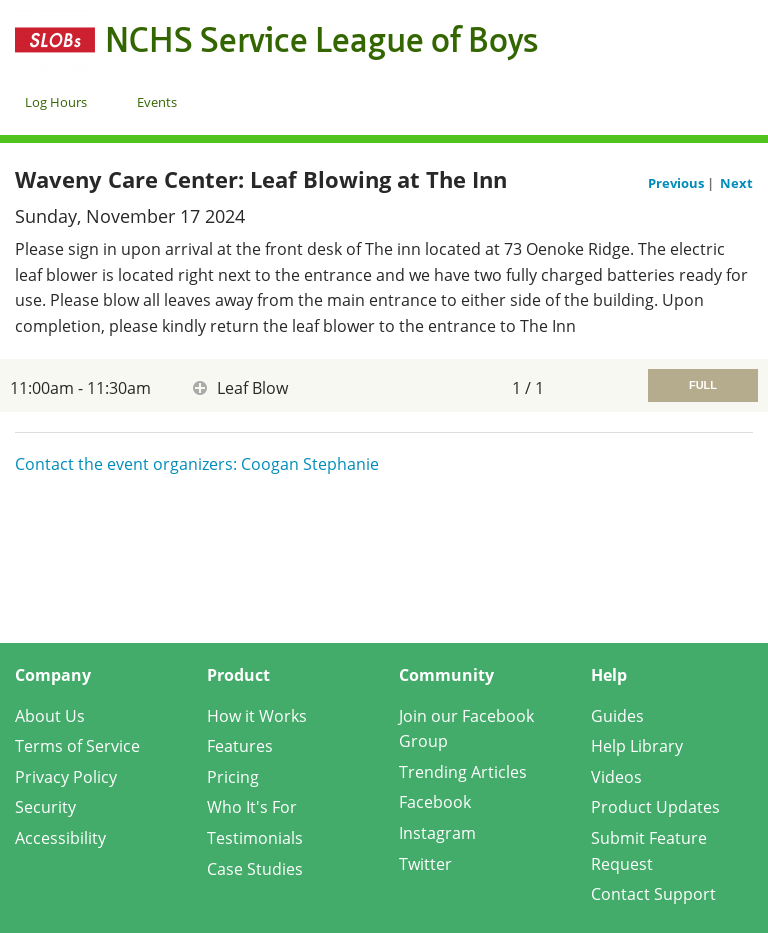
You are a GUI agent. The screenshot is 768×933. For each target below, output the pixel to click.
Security (45, 807)
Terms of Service (77, 746)
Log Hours (56, 102)
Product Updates (655, 807)
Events (157, 102)
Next (736, 183)
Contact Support (653, 894)
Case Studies (255, 869)
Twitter (425, 864)
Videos (616, 777)
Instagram (437, 833)
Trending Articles (463, 772)
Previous (677, 183)
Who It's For (252, 807)
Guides (617, 716)
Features (240, 746)
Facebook (435, 802)
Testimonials (255, 838)
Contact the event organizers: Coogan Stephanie (197, 464)
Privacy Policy (66, 777)
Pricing (233, 777)
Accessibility (60, 838)
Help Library (637, 746)
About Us (50, 716)
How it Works (257, 716)
